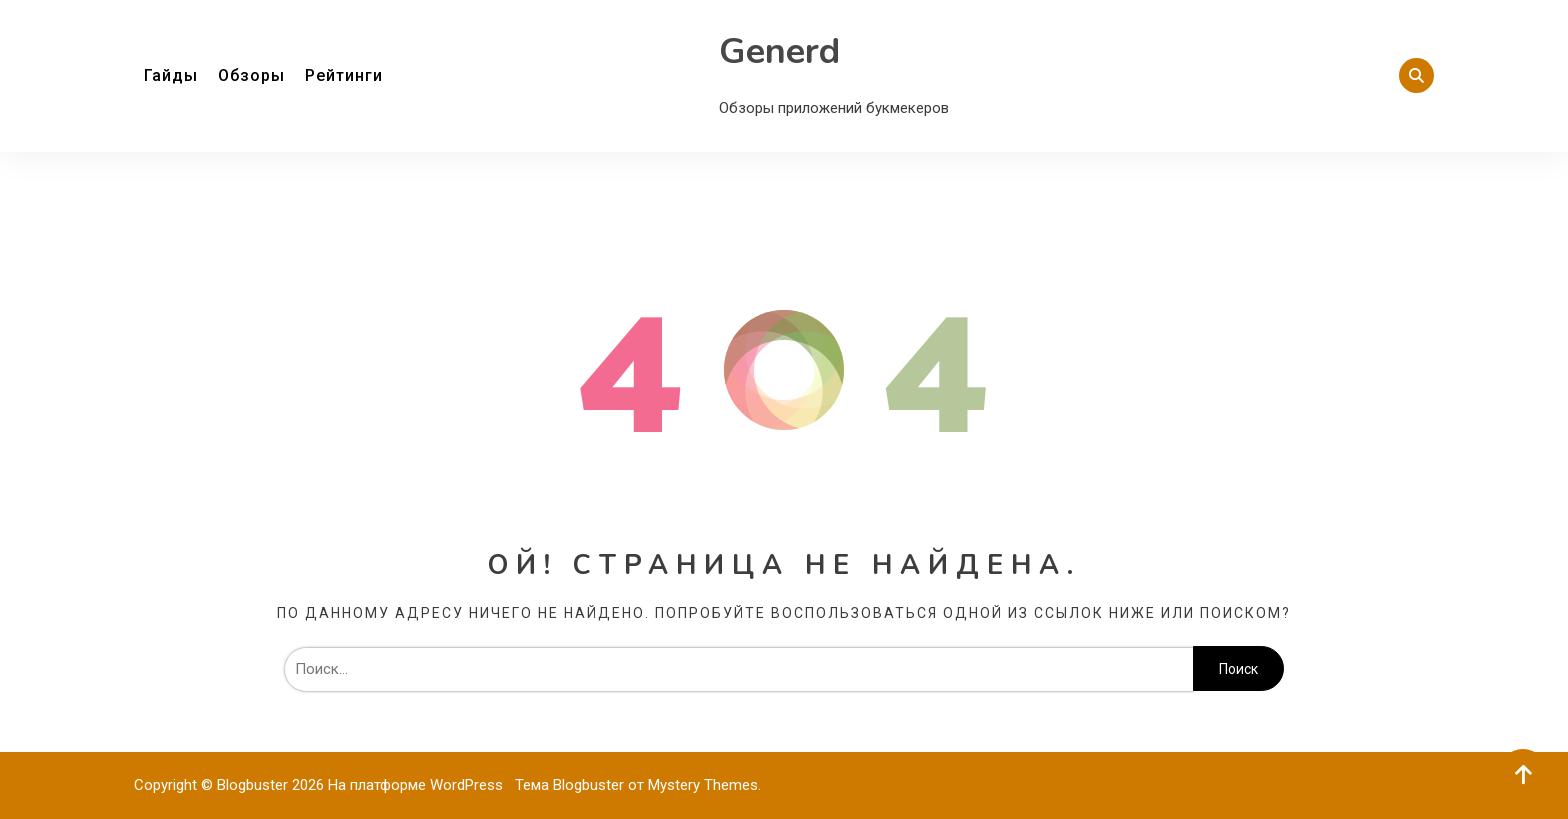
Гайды (171, 75)
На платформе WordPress (417, 785)
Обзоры (251, 75)
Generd (779, 51)
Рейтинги (344, 75)
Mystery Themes (703, 785)
